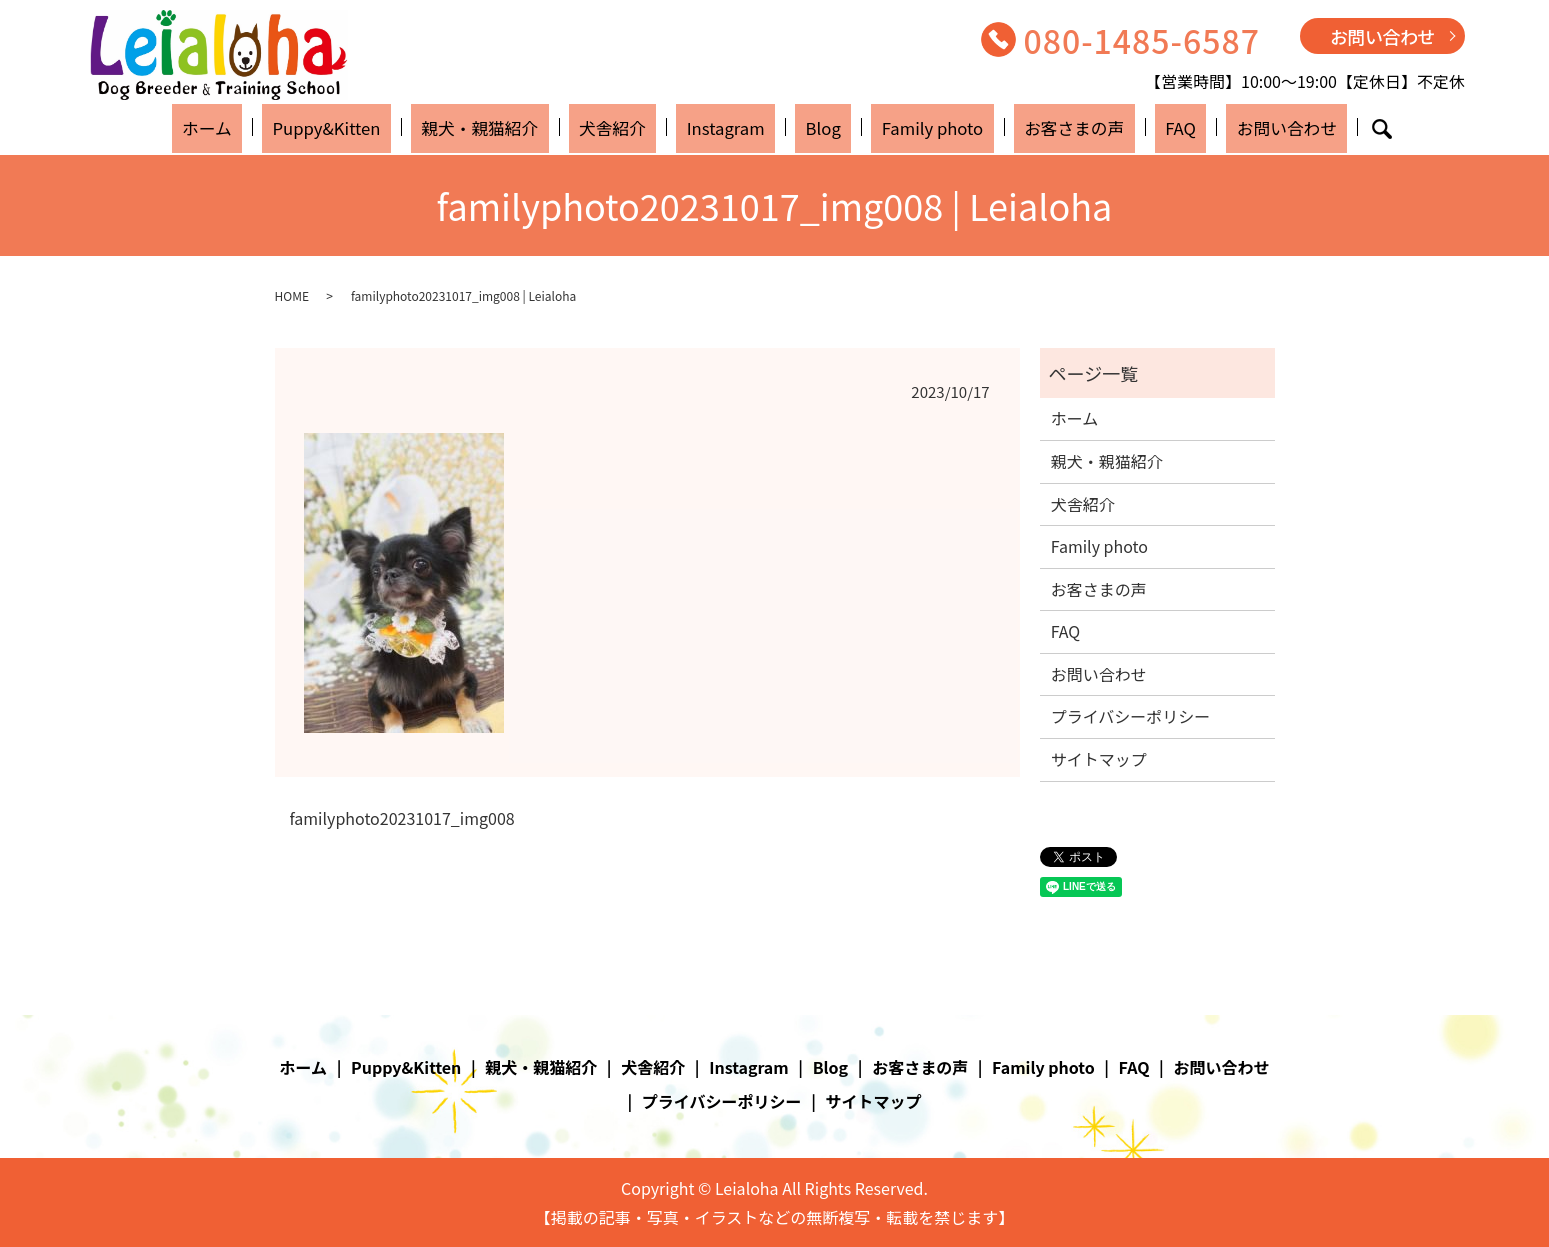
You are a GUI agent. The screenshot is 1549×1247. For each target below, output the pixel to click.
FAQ (1129, 127)
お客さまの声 (1039, 127)
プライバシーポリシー (1131, 716)
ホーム (271, 127)
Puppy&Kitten (377, 127)
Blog (816, 127)
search (1309, 129)
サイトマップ (1099, 759)
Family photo (909, 127)
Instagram (735, 127)
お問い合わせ (1382, 36)
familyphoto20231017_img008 (402, 818)
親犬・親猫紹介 (518, 127)
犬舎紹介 (637, 127)
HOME (292, 295)
